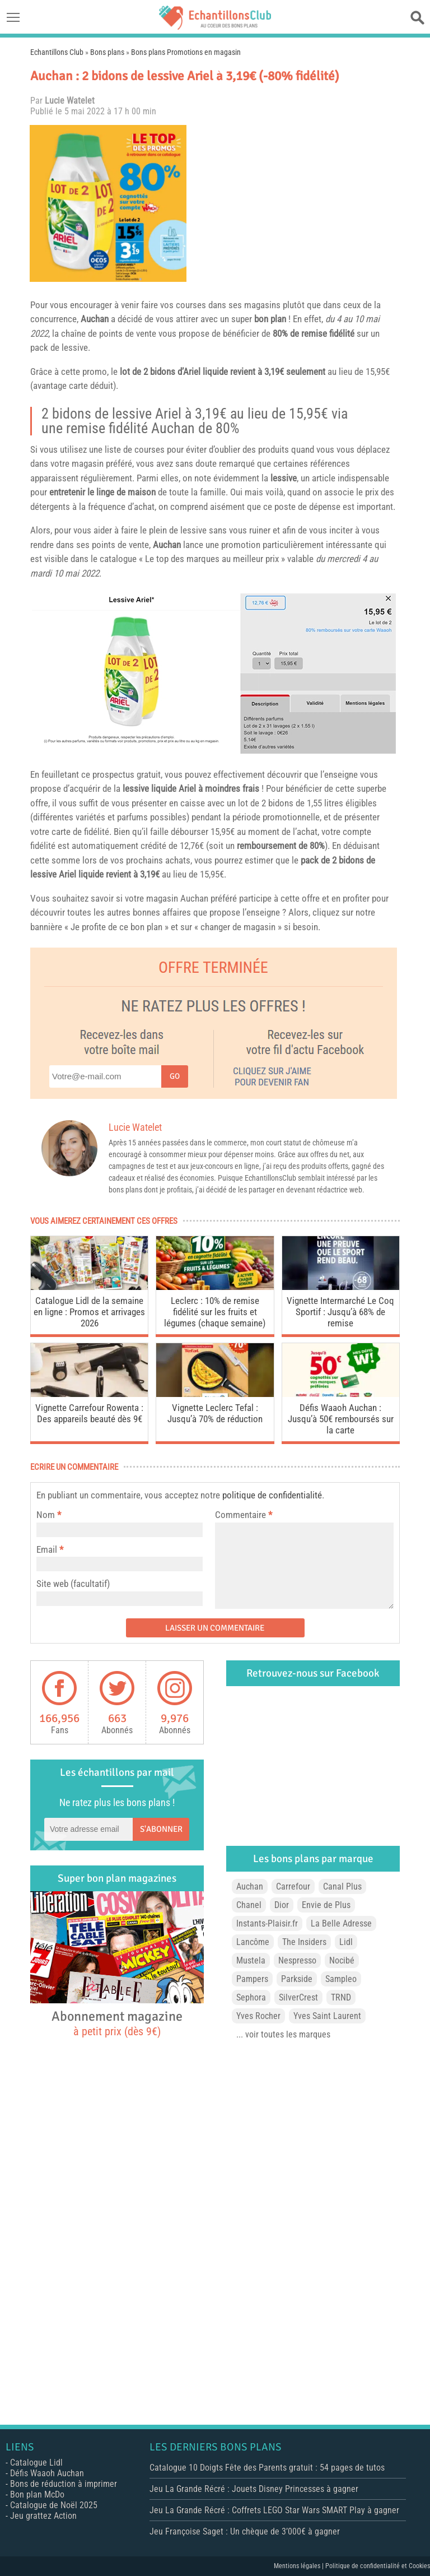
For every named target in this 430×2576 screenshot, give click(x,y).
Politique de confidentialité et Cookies (377, 2566)
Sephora (251, 1997)
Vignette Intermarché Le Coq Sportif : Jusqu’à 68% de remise (340, 1312)
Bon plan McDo (37, 2494)
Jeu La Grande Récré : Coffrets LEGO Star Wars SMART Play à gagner (274, 2510)
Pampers (252, 1979)
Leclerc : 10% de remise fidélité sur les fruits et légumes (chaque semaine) (214, 1312)
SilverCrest (298, 1997)
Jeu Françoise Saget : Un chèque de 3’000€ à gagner (244, 2531)
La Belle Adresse (341, 1923)
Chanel (248, 1905)
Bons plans (107, 52)
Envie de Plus (326, 1905)
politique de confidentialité (272, 1495)
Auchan (95, 318)
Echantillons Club (56, 52)
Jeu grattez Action (43, 2515)
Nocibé (341, 1960)
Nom (45, 1514)
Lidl (346, 1942)
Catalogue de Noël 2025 (53, 2505)
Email (46, 1549)
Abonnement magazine (117, 2023)
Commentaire (243, 1514)
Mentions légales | (299, 2566)
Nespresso (297, 1960)
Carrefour (293, 1886)
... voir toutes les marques (283, 2034)
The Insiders (304, 1942)
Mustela (250, 1960)
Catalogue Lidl (36, 2462)
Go (175, 1076)
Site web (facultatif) (73, 1583)
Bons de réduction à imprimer (63, 2483)
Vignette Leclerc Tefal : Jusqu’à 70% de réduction (215, 1413)
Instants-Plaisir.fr (267, 1923)
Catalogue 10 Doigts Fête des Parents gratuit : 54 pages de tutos (267, 2467)
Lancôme (252, 1942)
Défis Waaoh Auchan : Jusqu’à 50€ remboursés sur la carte (341, 1419)
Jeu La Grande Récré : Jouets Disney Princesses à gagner (253, 2489)
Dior (281, 1905)
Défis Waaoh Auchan (47, 2473)
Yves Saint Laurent (327, 2016)
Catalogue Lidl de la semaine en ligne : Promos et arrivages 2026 (89, 1312)
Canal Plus (342, 1886)
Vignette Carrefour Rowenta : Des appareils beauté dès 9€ (89, 1413)
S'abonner (161, 1829)
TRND (341, 1997)
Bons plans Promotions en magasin (186, 52)
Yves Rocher (258, 2016)
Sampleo (341, 1979)
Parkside (296, 1979)
